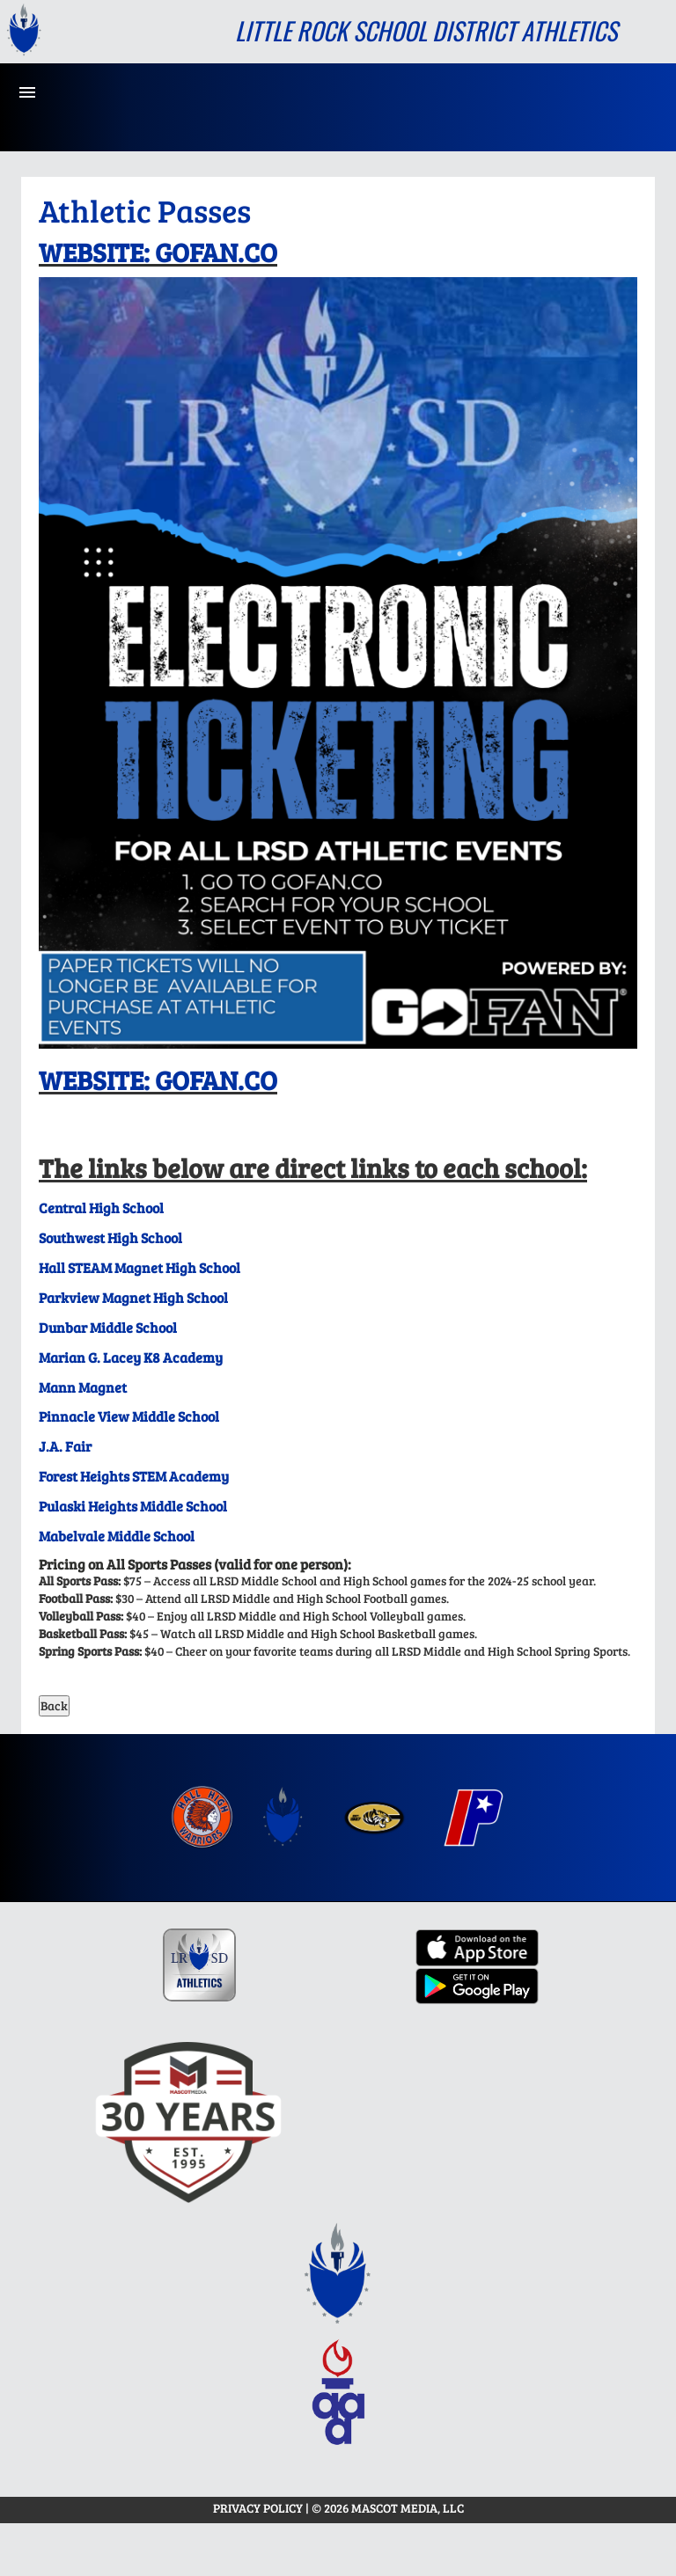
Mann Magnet (83, 1387)
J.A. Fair (65, 1446)
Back (54, 1705)
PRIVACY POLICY (258, 2507)
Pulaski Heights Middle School (133, 1506)
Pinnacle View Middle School (129, 1416)
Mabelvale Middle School (117, 1535)
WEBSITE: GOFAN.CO (158, 251)
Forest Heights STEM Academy (134, 1476)
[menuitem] (202, 1817)
